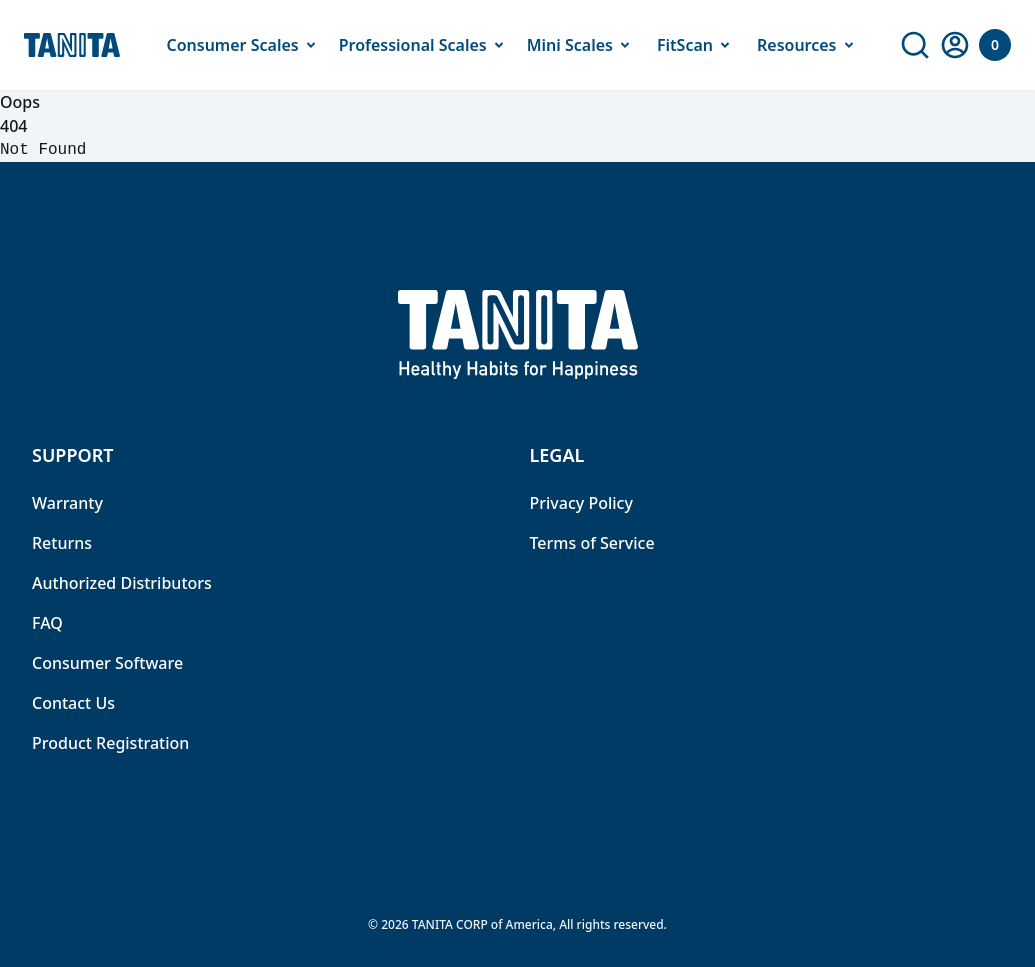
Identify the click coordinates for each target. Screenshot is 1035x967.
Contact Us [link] (73, 703)
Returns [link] (62, 543)
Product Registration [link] (110, 743)
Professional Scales (425, 45)
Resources (809, 45)
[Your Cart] (995, 45)
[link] (915, 45)
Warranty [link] (67, 503)
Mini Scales (582, 45)
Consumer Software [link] (107, 663)
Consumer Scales (244, 45)
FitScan (697, 45)
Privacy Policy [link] (581, 503)
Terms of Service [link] (592, 543)
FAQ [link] (47, 623)
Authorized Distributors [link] (122, 583)
